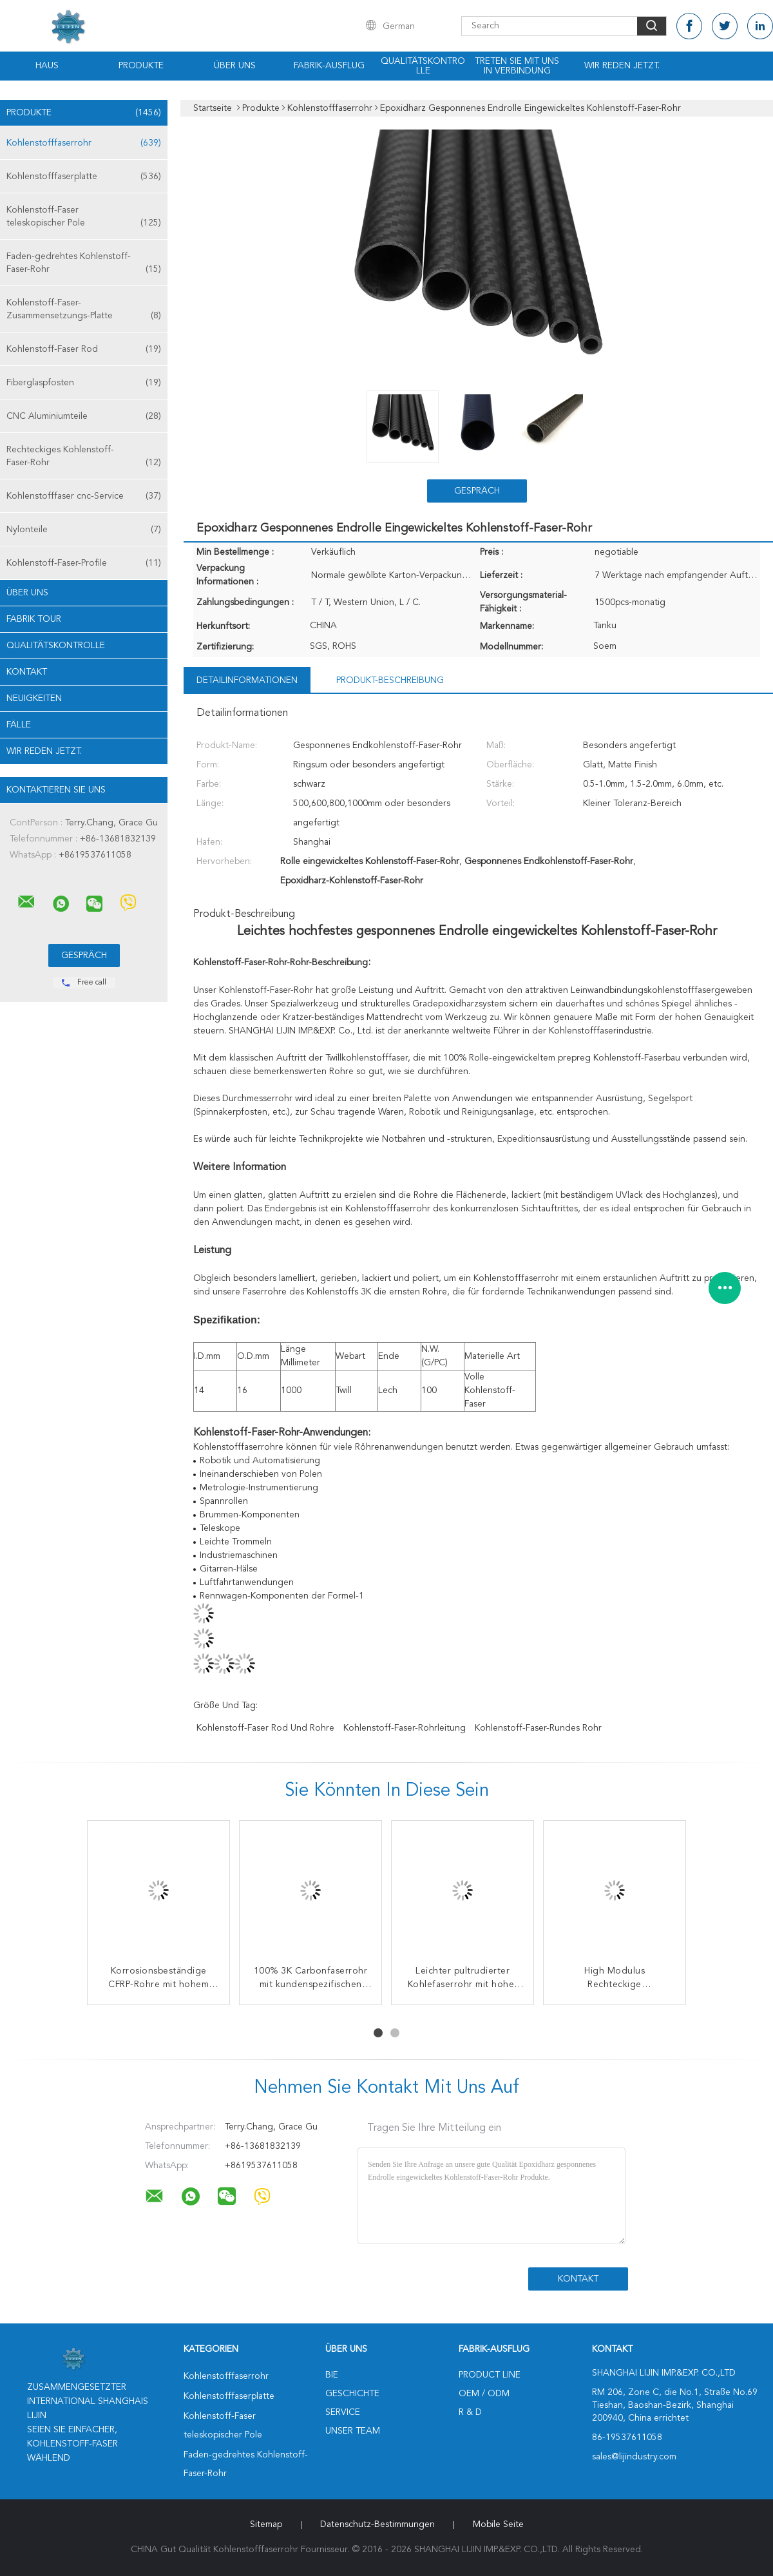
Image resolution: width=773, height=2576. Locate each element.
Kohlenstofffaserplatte (83, 176)
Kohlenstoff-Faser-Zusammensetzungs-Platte (83, 310)
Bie (331, 2374)
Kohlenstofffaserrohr (83, 143)
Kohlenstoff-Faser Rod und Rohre (265, 1728)
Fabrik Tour (33, 619)
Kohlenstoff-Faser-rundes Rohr (538, 1728)
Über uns (235, 65)
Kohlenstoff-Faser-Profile (83, 563)
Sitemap (266, 2524)
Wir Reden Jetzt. (622, 65)
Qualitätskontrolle (423, 66)
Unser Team (352, 2431)
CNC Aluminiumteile (83, 416)
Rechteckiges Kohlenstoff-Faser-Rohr (83, 457)
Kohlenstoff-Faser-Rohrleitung (404, 1728)
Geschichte (352, 2393)
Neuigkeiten (34, 698)
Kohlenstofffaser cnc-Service (83, 496)
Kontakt (26, 672)
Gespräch (477, 490)
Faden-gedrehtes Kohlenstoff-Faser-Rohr (83, 264)
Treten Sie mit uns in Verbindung (517, 66)
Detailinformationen (247, 680)
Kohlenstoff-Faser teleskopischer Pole (83, 217)
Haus (47, 65)
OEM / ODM (484, 2393)
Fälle (18, 724)
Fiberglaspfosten (83, 382)
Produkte (141, 65)
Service (342, 2412)
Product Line (489, 2374)
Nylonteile (83, 529)
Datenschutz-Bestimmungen (377, 2524)
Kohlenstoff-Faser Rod (83, 349)
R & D (470, 2412)
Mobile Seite (498, 2524)
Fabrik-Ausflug (329, 65)
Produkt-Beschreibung (390, 680)
